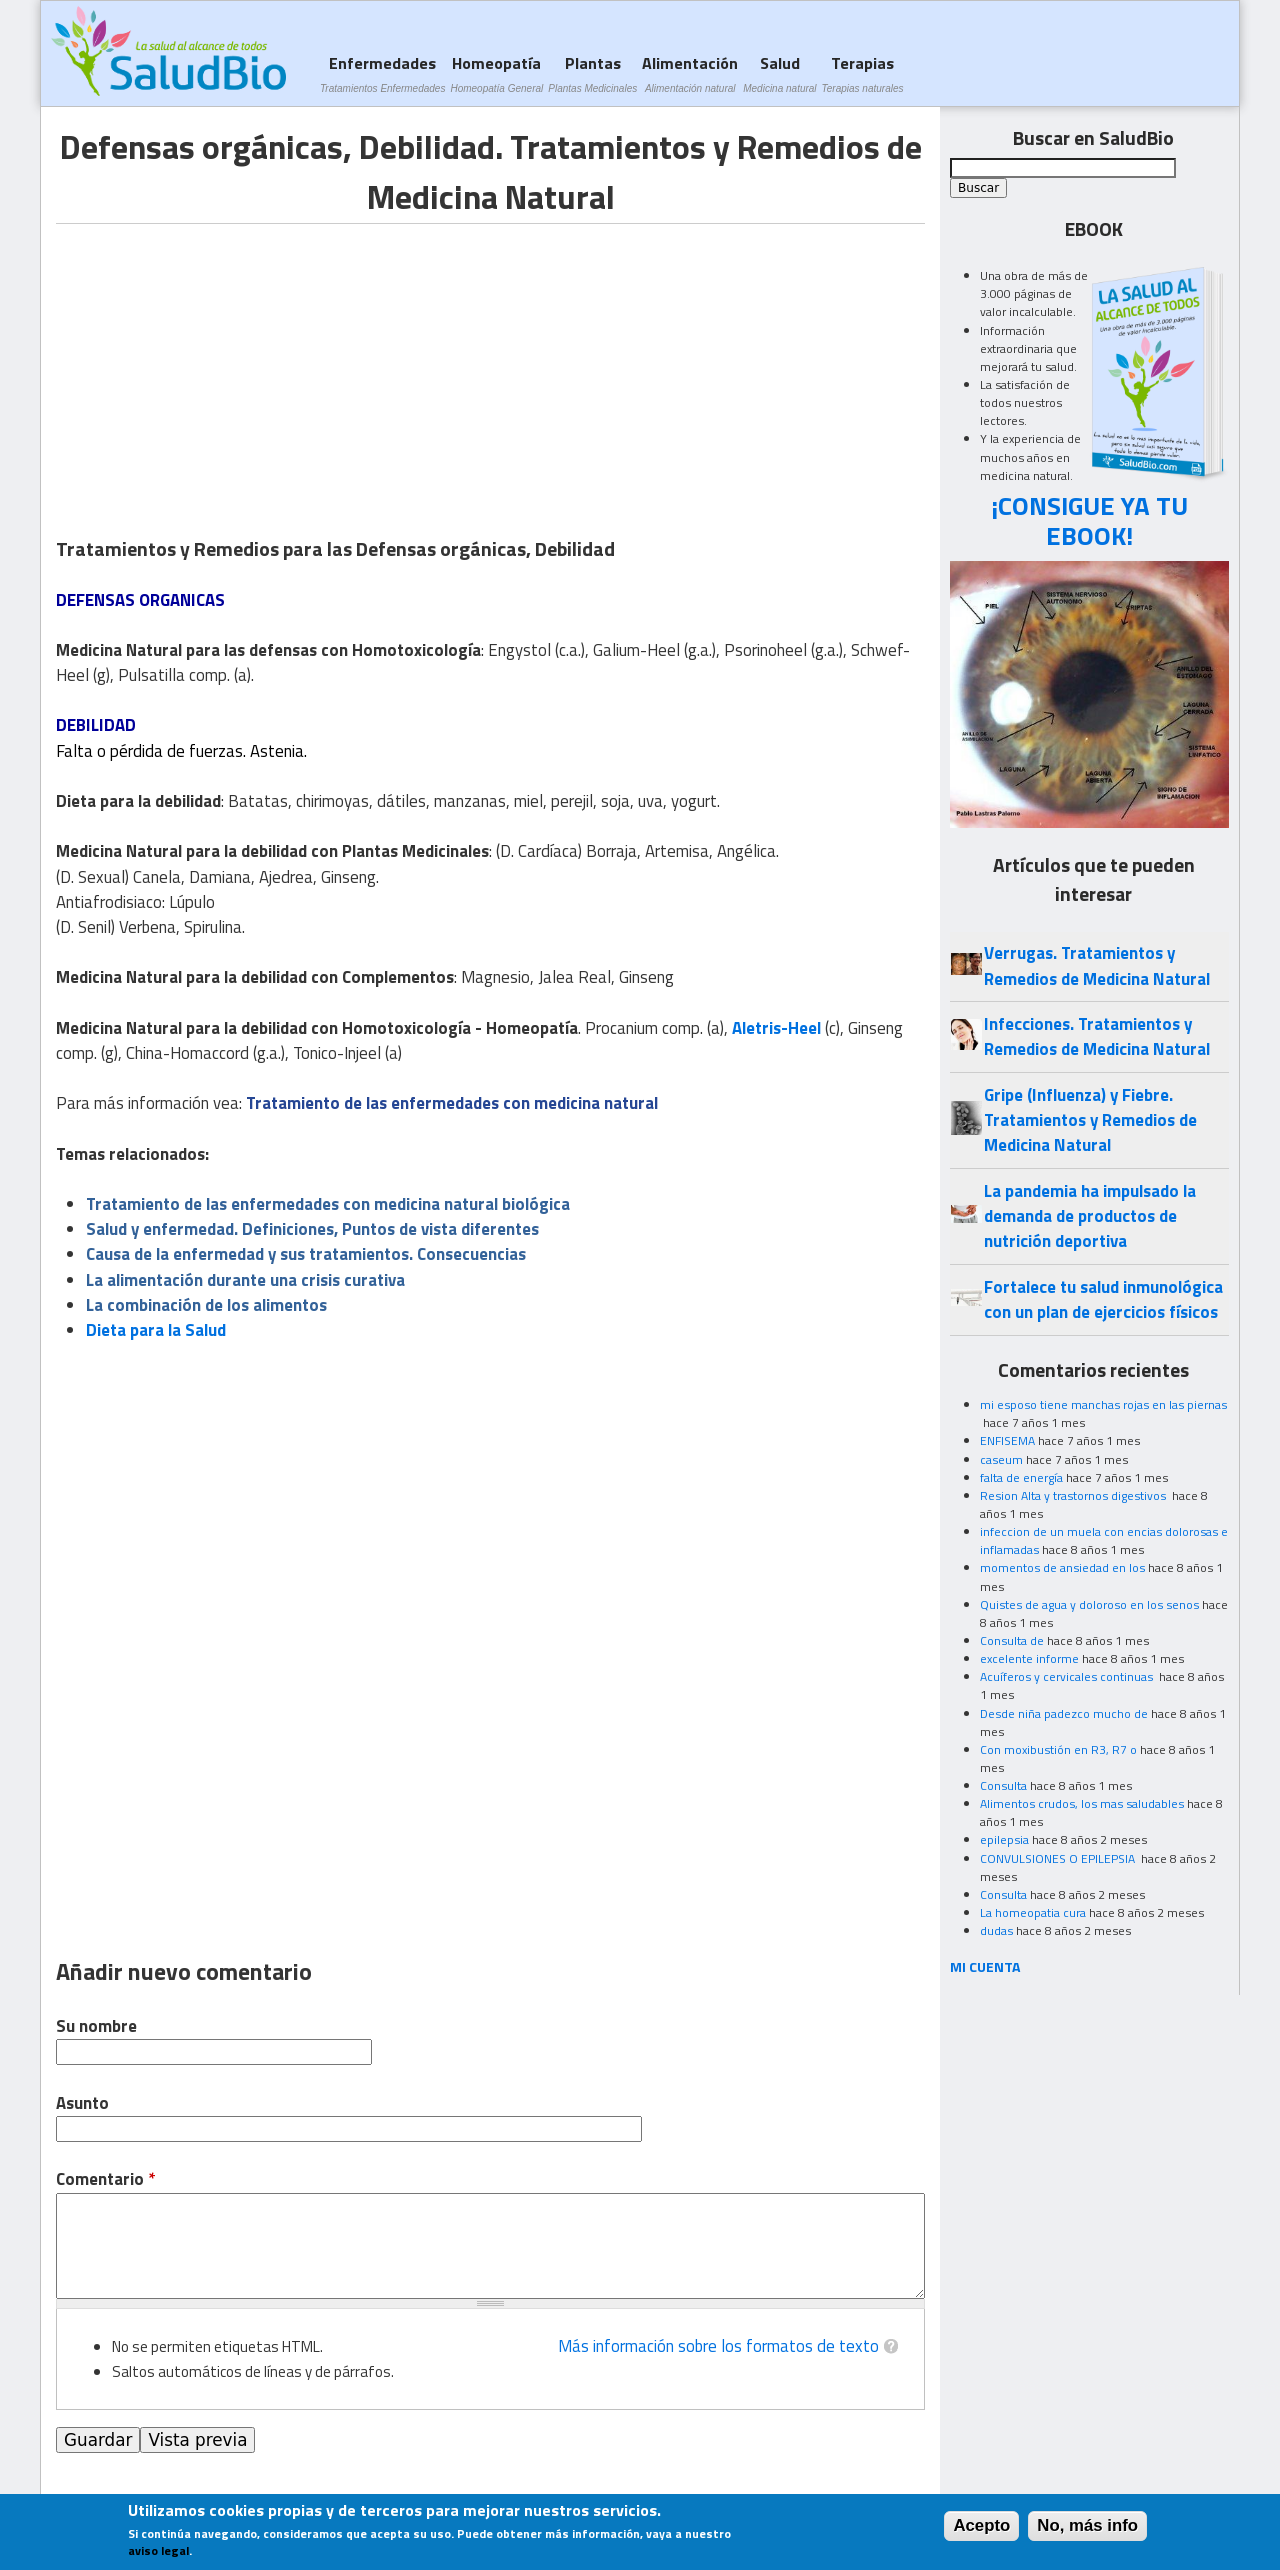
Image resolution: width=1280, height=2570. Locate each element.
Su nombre (96, 2026)
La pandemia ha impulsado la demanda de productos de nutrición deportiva (1090, 1216)
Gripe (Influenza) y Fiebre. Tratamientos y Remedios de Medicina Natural (1090, 1120)
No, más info (1087, 2525)
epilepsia (1004, 1839)
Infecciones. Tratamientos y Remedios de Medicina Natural (1097, 1036)
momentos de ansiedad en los (1062, 1567)
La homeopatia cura (1033, 1912)
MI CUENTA (985, 1966)
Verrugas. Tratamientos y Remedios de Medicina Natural (1097, 965)
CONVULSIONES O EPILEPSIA (1059, 1858)
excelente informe (1029, 1658)
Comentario (105, 2179)
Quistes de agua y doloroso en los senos (1089, 1604)
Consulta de (1012, 1640)
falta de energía (1021, 1477)
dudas (996, 1930)
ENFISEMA (1007, 1440)
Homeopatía (496, 73)
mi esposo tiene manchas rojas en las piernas (1103, 1404)
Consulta (1003, 1785)
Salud (779, 73)
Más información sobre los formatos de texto (718, 2346)
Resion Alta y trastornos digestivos (1074, 1495)
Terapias (863, 73)
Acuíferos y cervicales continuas (1068, 1676)
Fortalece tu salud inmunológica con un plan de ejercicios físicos (1103, 1299)
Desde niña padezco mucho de (1064, 1713)
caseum (1001, 1459)
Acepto (981, 2525)
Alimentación (690, 73)
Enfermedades (382, 73)
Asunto (82, 2103)
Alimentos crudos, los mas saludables (1082, 1803)
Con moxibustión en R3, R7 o (1058, 1749)
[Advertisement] (224, 364)
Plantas (592, 73)
